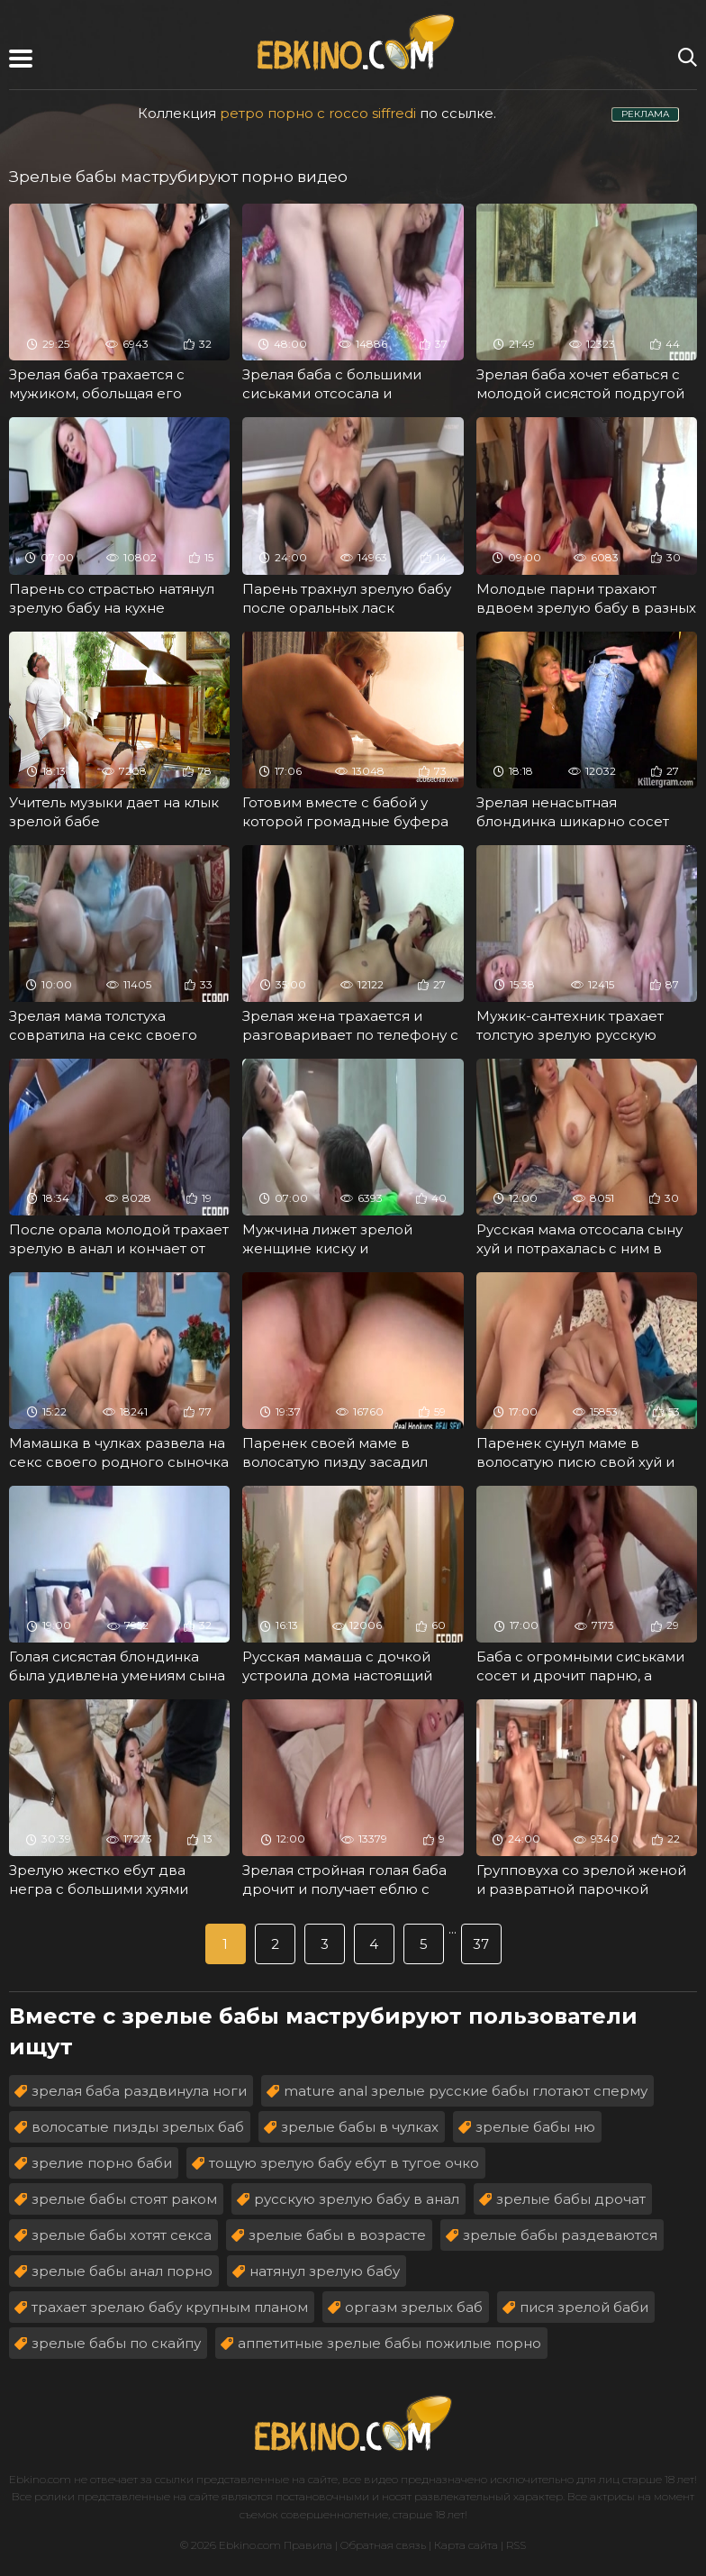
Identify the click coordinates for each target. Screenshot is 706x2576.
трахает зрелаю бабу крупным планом (170, 2307)
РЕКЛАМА (645, 114)
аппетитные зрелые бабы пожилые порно (389, 2343)
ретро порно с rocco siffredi (318, 113)
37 (481, 1943)
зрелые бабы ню (535, 2126)
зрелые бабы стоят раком (124, 2198)
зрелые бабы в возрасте (337, 2235)
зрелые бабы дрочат (571, 2198)
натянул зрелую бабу (324, 2271)
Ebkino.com (40, 2479)
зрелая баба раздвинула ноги (139, 2090)
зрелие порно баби (102, 2162)
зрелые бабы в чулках (360, 2126)
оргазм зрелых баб (414, 2307)
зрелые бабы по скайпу (116, 2343)
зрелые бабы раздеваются (560, 2235)
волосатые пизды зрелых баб (138, 2126)
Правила (308, 2545)
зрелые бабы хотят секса (122, 2235)
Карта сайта (466, 2545)
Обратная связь (383, 2545)
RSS (516, 2545)
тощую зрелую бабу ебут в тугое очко (344, 2162)
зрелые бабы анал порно (122, 2271)
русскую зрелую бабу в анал (356, 2198)
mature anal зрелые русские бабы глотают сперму (465, 2090)
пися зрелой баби (584, 2307)
